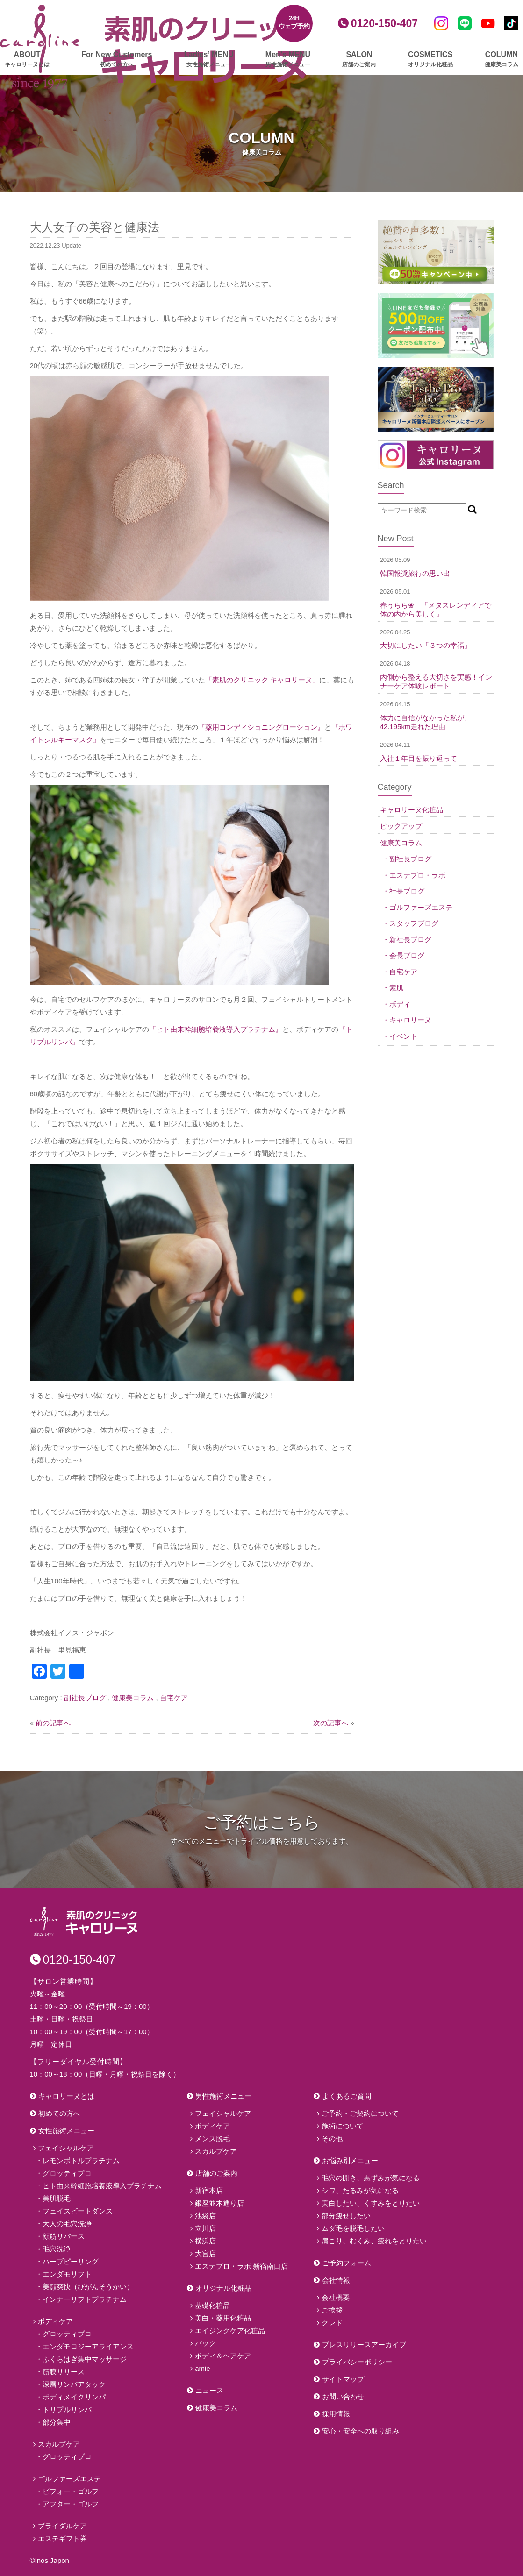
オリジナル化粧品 (223, 2288)
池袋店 (205, 2216)
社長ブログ (406, 891)
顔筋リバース (64, 2236)
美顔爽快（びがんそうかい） (88, 2287)
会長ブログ (406, 955)
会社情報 (336, 2280)
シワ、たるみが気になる (360, 2190)
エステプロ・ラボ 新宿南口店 (241, 2266)
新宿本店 (209, 2190)
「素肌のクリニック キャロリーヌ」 (262, 680)
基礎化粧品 (212, 2305)
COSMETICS (430, 59)
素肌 (396, 988)
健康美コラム (133, 1698)
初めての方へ (59, 2113)
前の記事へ (53, 1723)
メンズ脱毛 (212, 2139)
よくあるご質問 (346, 2096)
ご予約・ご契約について (360, 2113)
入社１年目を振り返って (418, 758)
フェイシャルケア (66, 2148)
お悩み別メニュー (350, 2160)
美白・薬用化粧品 (223, 2318)
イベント (403, 1036)
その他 (332, 2139)
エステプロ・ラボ (417, 875)
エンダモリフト (67, 2274)
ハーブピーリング (71, 2261)
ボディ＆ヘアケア (223, 2356)
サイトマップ (343, 2379)
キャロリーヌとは (66, 2096)
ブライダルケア (62, 2526)
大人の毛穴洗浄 (67, 2224)
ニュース (209, 2390)
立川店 (205, 2228)
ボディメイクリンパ (74, 2397)
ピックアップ (401, 826)
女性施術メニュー (66, 2131)
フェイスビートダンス (78, 2211)
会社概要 (336, 2297)
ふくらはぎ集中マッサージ (85, 2359)
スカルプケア (59, 2444)
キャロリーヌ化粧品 (411, 810)
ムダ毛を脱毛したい (353, 2228)
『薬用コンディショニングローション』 (261, 727)
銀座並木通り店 (219, 2203)
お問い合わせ (343, 2396)
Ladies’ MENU (209, 59)
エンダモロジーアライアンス (88, 2346)
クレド (332, 2323)
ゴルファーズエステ (420, 907)
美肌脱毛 (57, 2198)
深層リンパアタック (74, 2384)
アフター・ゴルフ (71, 2504)
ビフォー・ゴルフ (71, 2491)
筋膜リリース (64, 2372)
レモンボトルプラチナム (81, 2160)
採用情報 (336, 2414)
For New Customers (116, 59)
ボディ (399, 1004)
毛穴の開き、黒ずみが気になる (371, 2178)
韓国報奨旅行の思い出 (415, 573)
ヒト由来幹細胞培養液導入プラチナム (102, 2186)
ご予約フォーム (346, 2263)
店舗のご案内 (216, 2173)
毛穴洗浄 (57, 2249)
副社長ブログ (85, 1698)
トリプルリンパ (67, 2409)
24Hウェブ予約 (294, 22)
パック (205, 2343)
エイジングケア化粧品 (230, 2331)
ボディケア (55, 2321)
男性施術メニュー (223, 2096)
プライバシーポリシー (357, 2362)
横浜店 (205, 2241)
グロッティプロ (67, 2173)
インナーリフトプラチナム (85, 2299)
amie (202, 2368)
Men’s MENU (287, 59)
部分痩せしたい (346, 2216)
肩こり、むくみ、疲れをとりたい (374, 2241)
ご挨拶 (332, 2310)
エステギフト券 (62, 2538)
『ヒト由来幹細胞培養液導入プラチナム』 (215, 1029)
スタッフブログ (413, 923)
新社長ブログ (410, 940)
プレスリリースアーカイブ (364, 2345)
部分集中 (57, 2422)
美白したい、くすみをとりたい (371, 2203)
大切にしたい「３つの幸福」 (425, 645)
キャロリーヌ (410, 1020)
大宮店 (205, 2253)
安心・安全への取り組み (360, 2431)
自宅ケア (174, 1698)
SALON (359, 59)
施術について (343, 2126)
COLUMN (501, 59)
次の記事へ (330, 1723)
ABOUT (27, 59)
